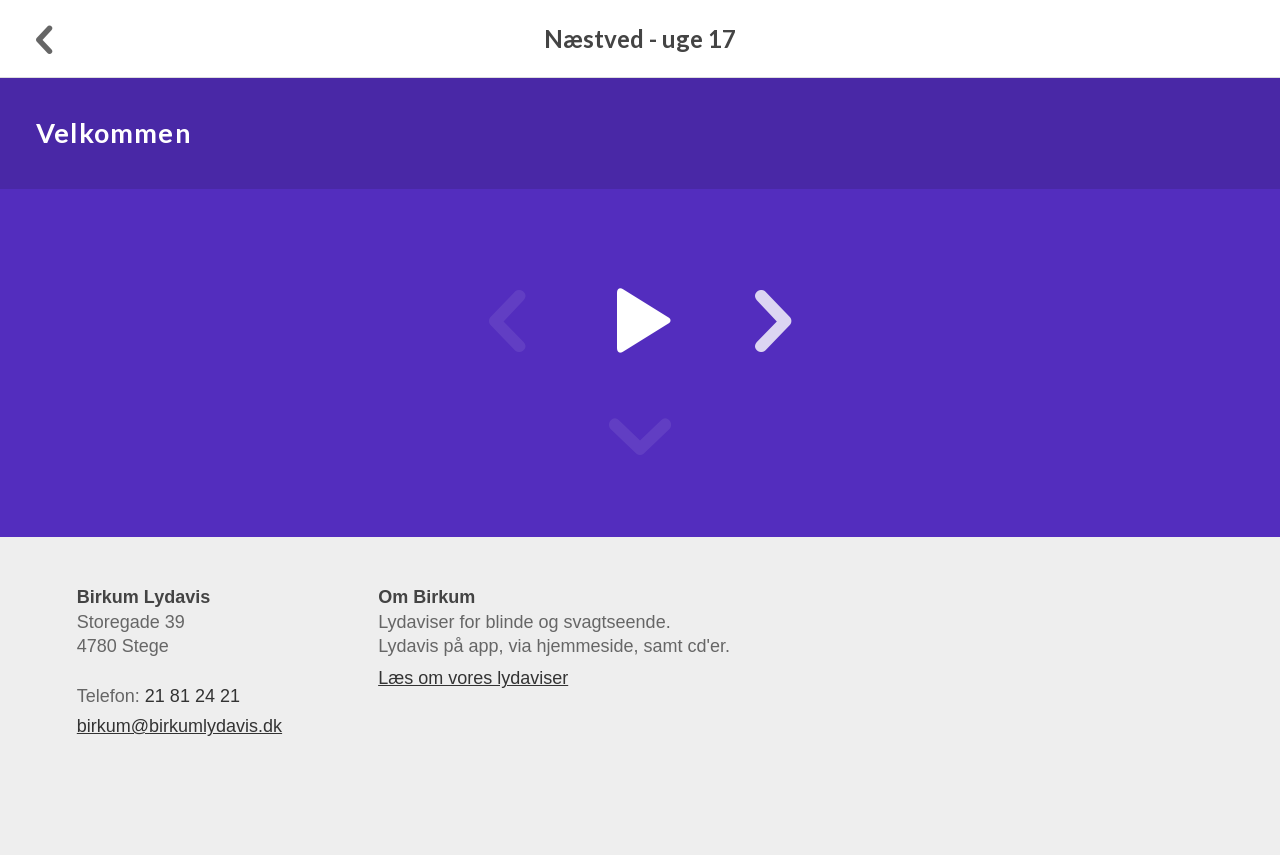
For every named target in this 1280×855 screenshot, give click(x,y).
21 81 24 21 (192, 696)
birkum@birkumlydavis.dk (179, 726)
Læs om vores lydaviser (473, 678)
